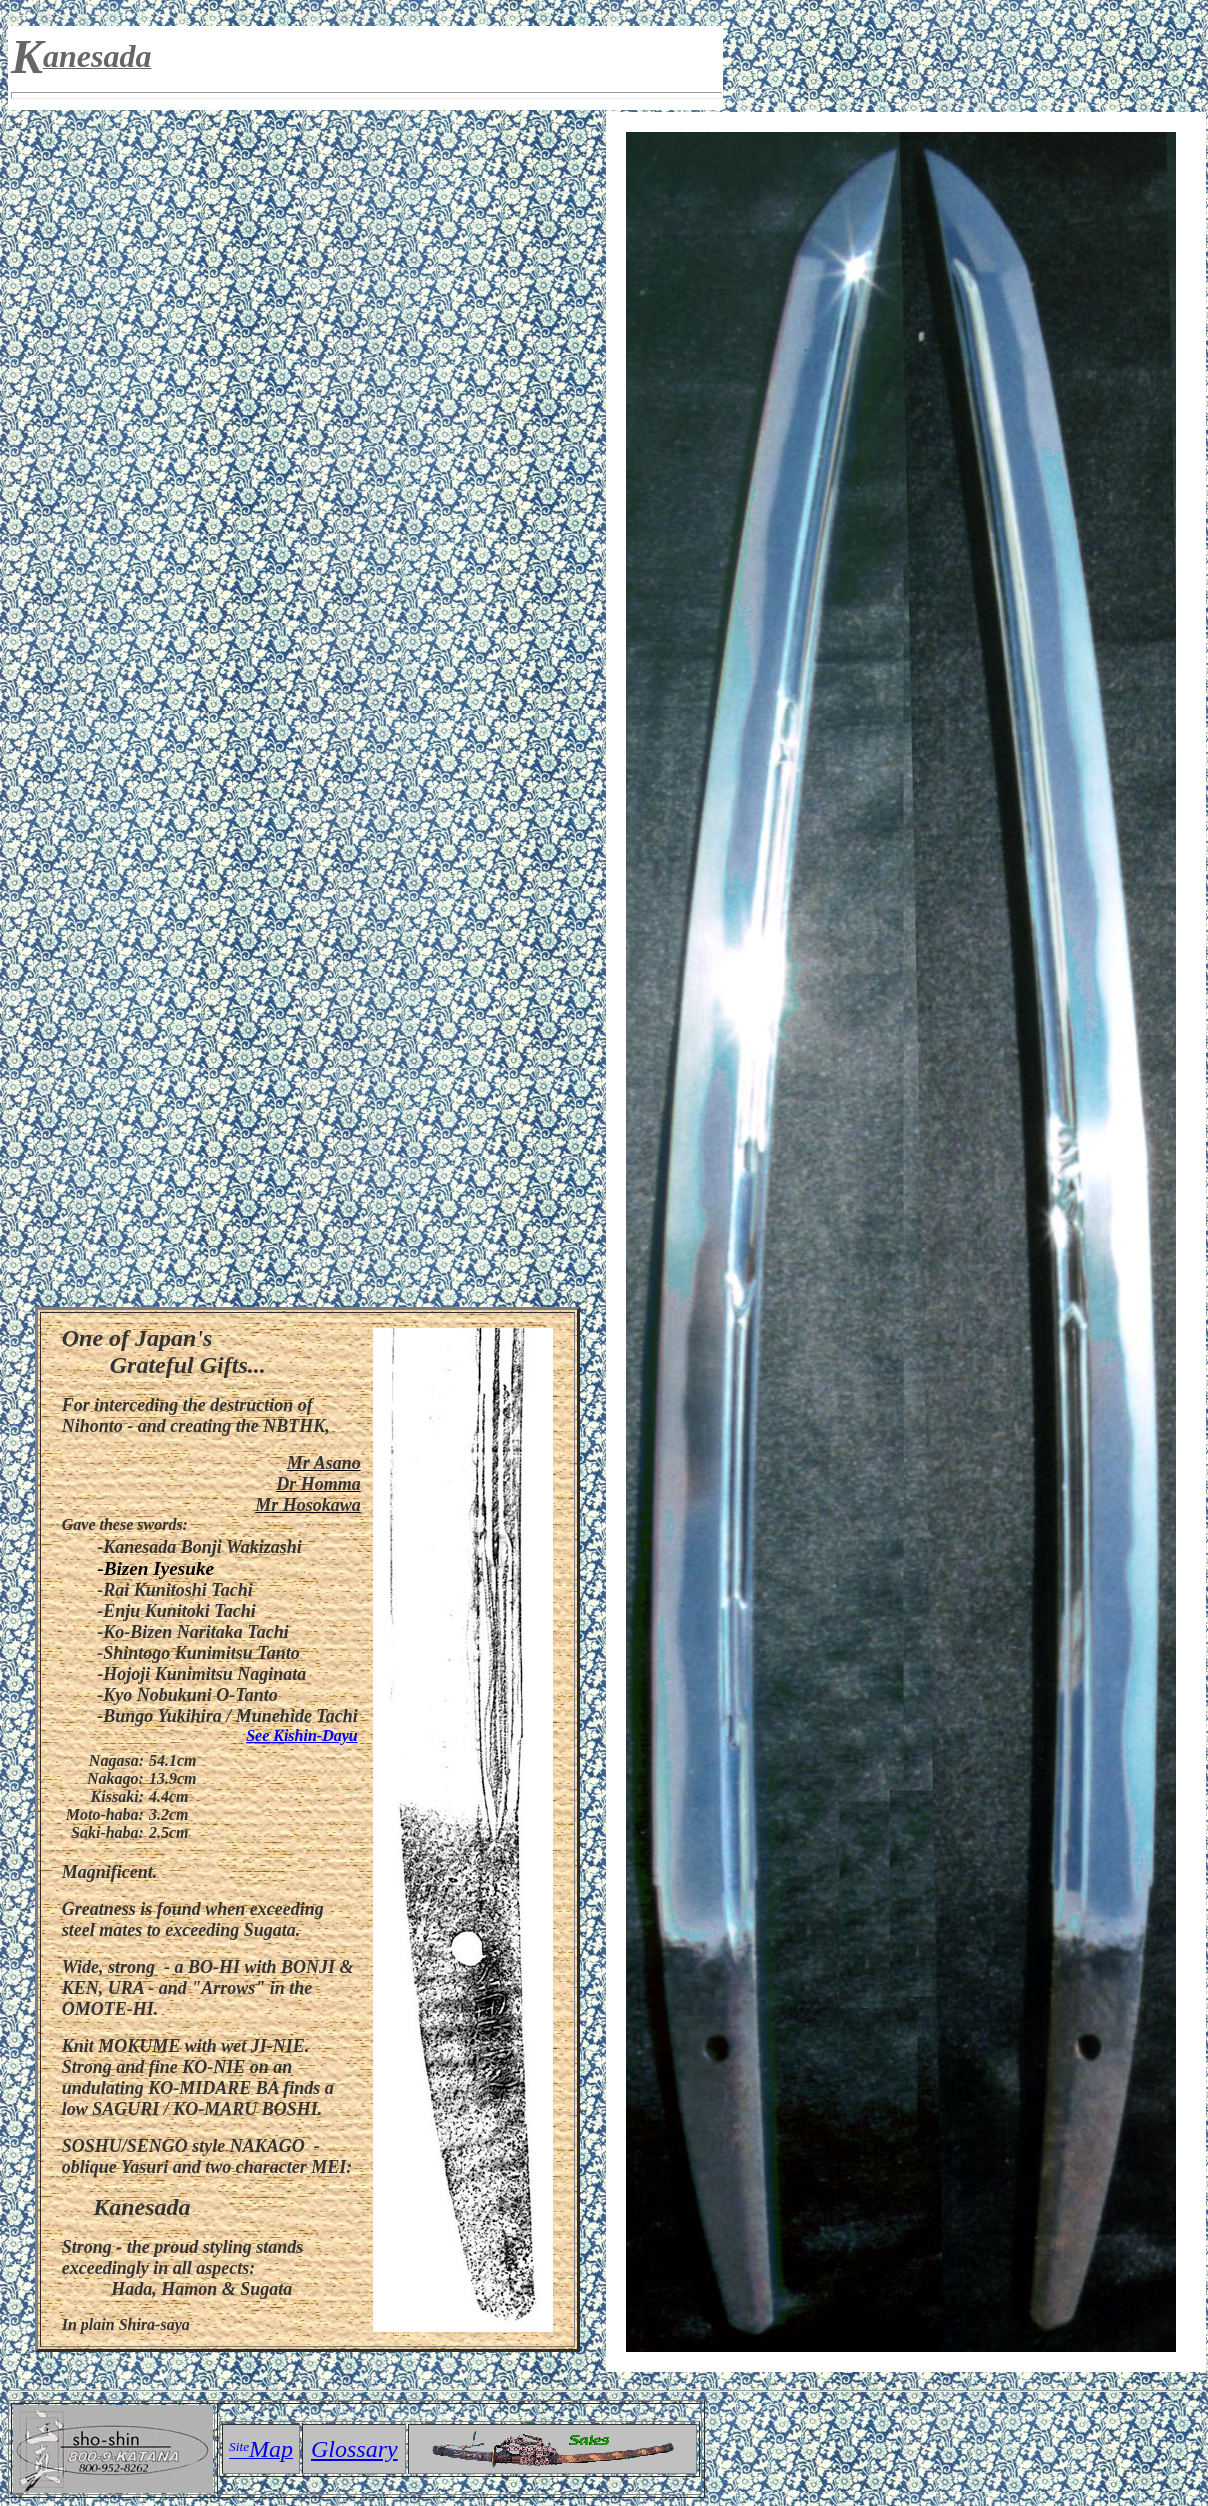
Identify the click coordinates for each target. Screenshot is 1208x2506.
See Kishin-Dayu (302, 1735)
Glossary (354, 2449)
